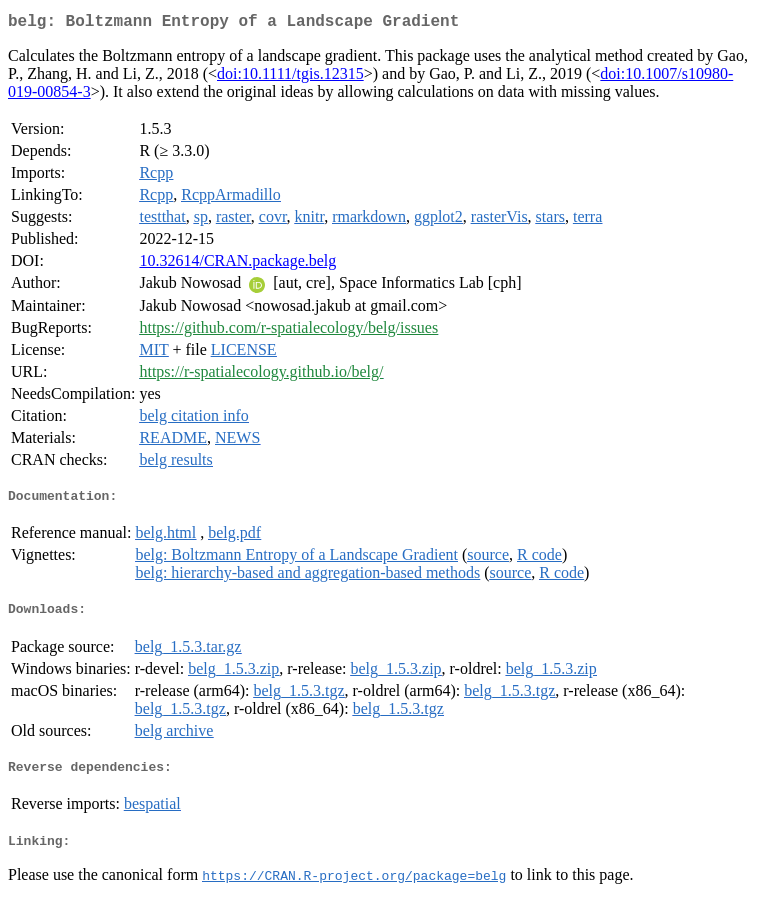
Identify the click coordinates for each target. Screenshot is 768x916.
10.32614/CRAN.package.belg (237, 264)
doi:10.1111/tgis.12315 (290, 77)
